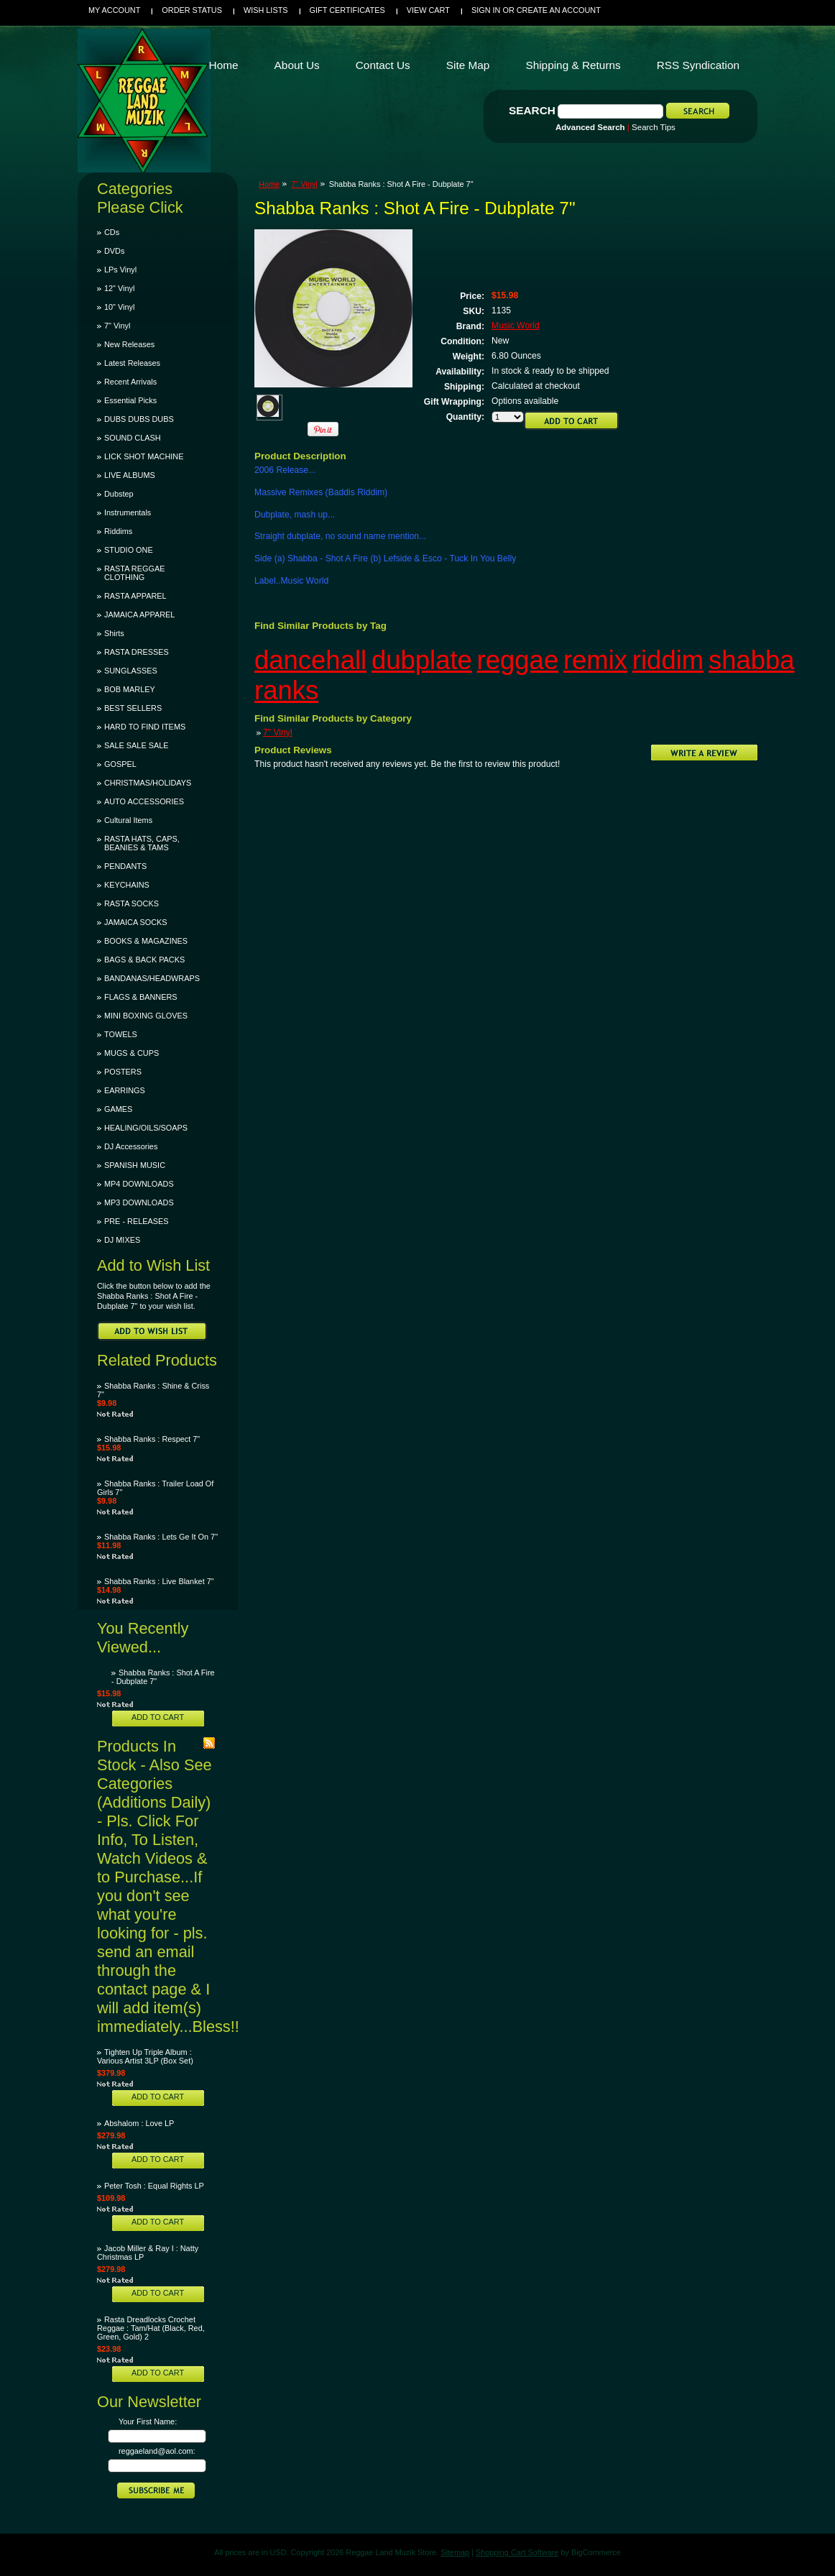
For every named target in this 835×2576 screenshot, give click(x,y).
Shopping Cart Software (517, 2552)
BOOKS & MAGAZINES (146, 941)
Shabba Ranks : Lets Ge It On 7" (161, 1536)
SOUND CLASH (132, 437)
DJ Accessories (130, 1146)
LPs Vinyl (120, 269)
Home (269, 184)
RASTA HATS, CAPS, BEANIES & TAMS (142, 843)
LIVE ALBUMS (129, 475)
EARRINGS (124, 1090)
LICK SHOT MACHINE (143, 456)
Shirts (114, 633)
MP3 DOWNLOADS (139, 1202)
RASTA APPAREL (135, 596)
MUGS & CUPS (131, 1053)
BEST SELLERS (133, 708)
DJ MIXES (122, 1240)
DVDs (114, 251)
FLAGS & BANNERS (140, 997)
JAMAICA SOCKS (135, 922)
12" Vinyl (119, 288)
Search (532, 110)
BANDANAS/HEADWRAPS (152, 978)
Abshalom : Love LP (139, 2123)
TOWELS (120, 1034)
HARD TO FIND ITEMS (144, 726)
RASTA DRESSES (136, 652)
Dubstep (119, 493)
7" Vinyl (117, 325)
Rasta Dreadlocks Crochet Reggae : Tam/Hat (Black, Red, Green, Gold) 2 (151, 2328)
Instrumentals (127, 512)
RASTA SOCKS (131, 903)
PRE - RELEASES (136, 1221)
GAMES (118, 1109)
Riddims (118, 531)
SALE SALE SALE (136, 745)
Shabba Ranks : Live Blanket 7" (159, 1581)
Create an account (559, 10)
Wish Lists (266, 10)
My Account (114, 10)
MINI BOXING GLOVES (146, 1015)
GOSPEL (120, 764)
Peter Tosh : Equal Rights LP (154, 2185)
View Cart (428, 10)
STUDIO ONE (128, 550)
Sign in (485, 10)
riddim (667, 660)
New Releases (129, 344)
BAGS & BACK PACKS (144, 959)
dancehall (310, 660)
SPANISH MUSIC (134, 1165)
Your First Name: (148, 2421)
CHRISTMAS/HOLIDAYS (147, 782)
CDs (111, 232)
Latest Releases (132, 363)
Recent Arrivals (130, 381)
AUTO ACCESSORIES (144, 801)
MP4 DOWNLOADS (139, 1183)
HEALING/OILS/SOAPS (146, 1127)
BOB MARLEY (129, 689)
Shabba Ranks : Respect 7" (152, 1439)
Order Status (192, 10)
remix (595, 660)
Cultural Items (128, 820)
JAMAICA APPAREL (139, 614)
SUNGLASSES (130, 670)
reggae (518, 660)
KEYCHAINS (126, 884)
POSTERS (123, 1071)
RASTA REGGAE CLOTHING (134, 572)
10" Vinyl (119, 307)
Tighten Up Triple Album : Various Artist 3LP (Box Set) (145, 2056)
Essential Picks (130, 400)
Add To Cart (158, 1717)
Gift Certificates (347, 10)
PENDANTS (125, 866)
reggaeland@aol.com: (157, 2451)
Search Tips (653, 127)
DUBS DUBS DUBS (139, 419)
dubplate (422, 660)
